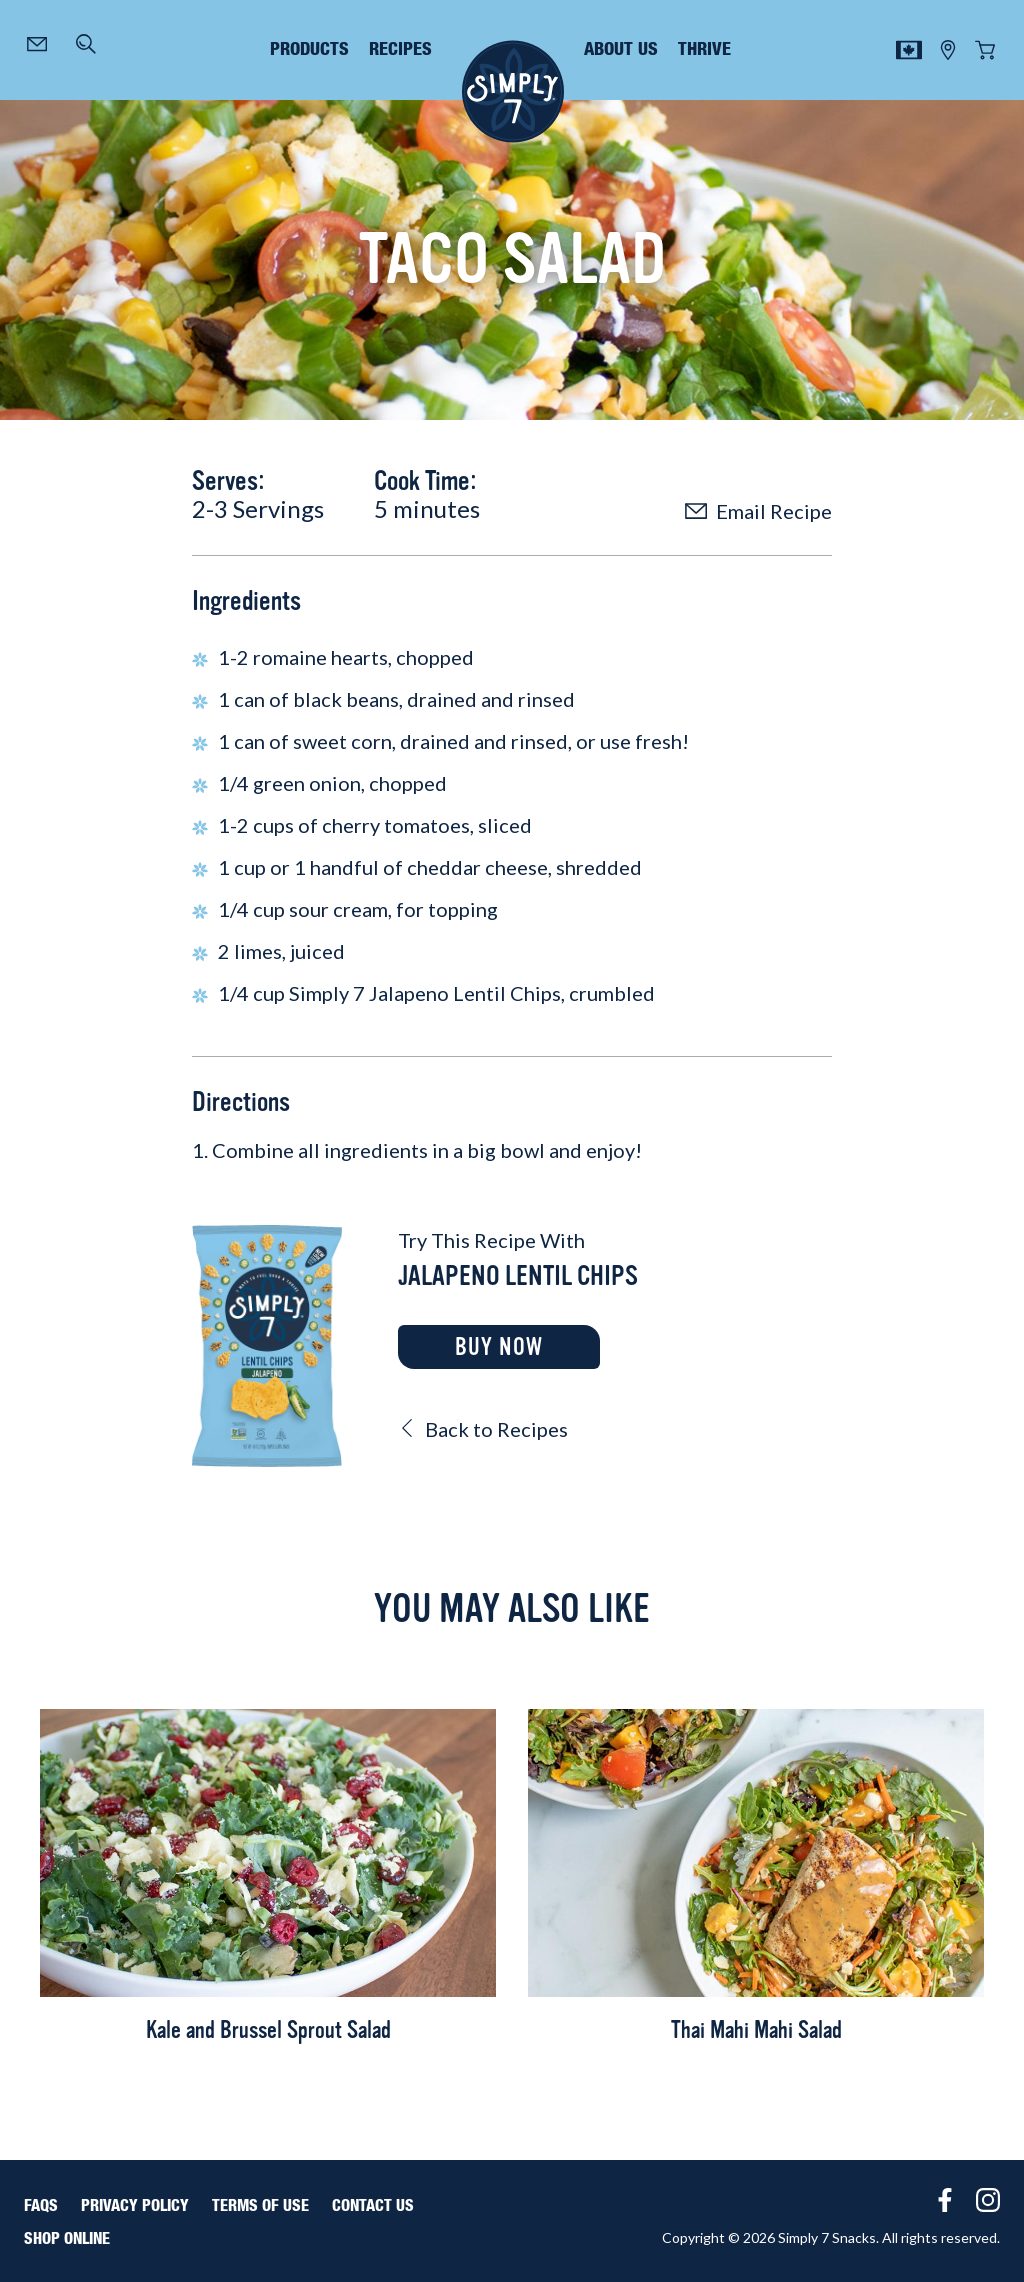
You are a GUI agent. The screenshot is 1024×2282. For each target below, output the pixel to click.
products (309, 50)
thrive (704, 50)
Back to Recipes (483, 1429)
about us (621, 50)
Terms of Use (260, 2206)
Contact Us (373, 2206)
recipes (400, 50)
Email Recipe (758, 511)
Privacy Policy (135, 2206)
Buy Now (499, 1347)
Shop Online (67, 2239)
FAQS (41, 2206)
